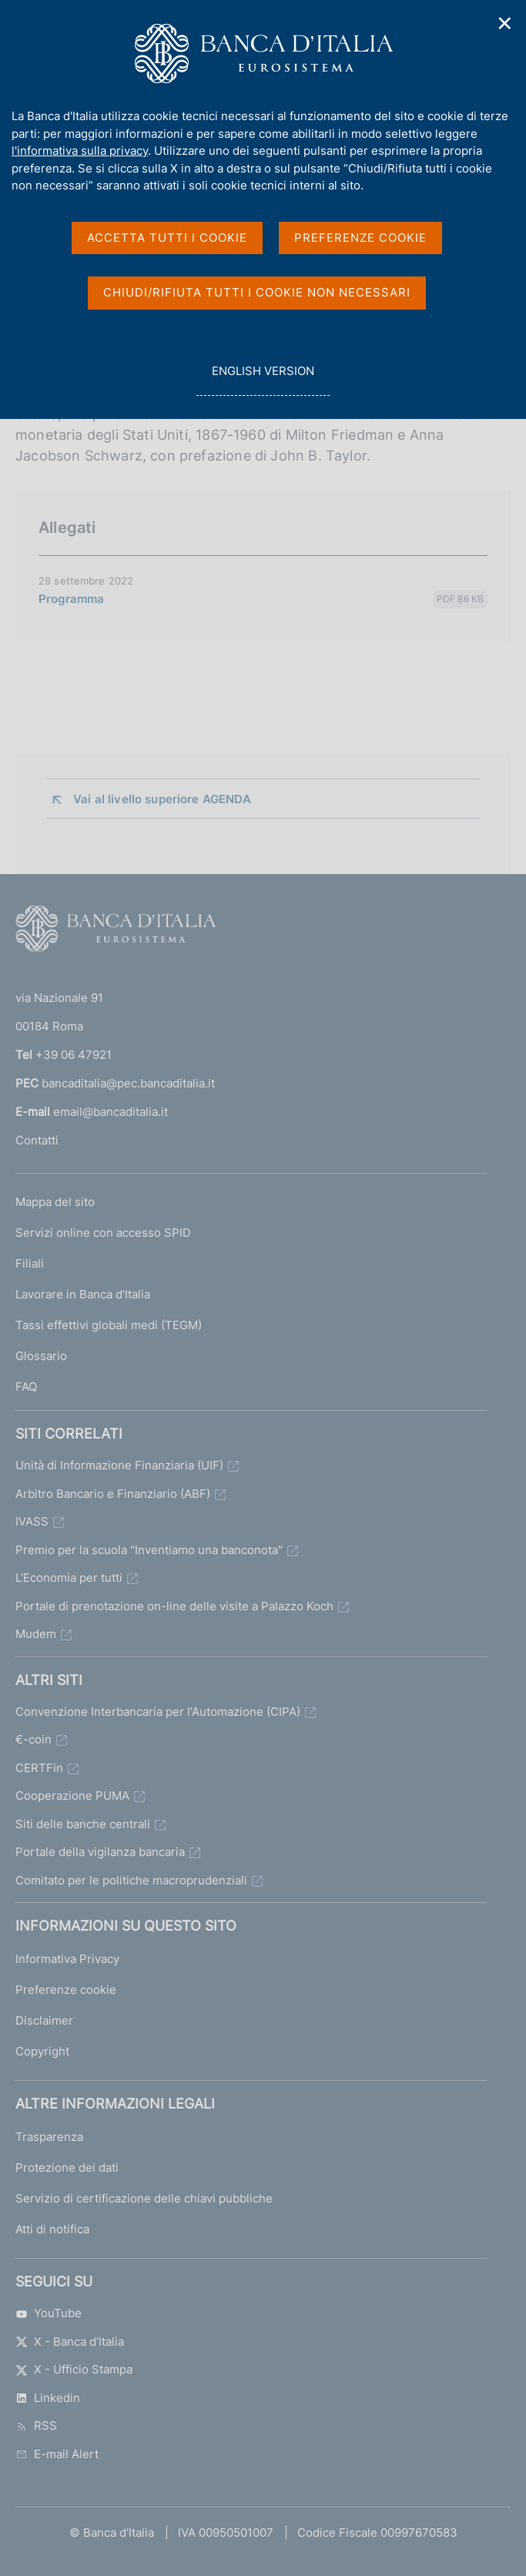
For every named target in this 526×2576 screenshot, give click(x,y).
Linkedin (47, 2397)
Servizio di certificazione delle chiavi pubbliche (144, 2198)
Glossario (41, 1355)
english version (262, 379)
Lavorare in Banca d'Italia (82, 1294)
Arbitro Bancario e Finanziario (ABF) (112, 1493)
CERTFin (39, 1767)
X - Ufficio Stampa (73, 2369)
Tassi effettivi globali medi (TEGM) (108, 1325)
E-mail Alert (57, 2454)
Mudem (35, 1633)
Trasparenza (49, 2136)
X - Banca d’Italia (69, 2341)
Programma (71, 598)
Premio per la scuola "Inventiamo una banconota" (149, 1550)
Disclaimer (44, 2020)
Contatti (37, 1140)
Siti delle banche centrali (82, 1824)
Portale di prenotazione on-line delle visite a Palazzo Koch (174, 1606)
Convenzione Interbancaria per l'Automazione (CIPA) (157, 1711)
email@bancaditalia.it (110, 1111)
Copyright (42, 2051)
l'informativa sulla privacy (80, 150)
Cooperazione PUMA (72, 1795)
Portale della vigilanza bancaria (100, 1851)
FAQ (26, 1386)
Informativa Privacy (67, 1958)
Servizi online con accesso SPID (103, 1232)
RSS (36, 2425)
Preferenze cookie (65, 1989)
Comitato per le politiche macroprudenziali (131, 1880)
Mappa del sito (55, 1201)
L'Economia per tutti (68, 1577)
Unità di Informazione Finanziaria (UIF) (119, 1465)
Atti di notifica (52, 2229)
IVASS (32, 1521)
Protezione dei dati (67, 2167)
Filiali (29, 1263)
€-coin (33, 1739)
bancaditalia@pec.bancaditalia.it (128, 1083)
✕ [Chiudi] (505, 23)
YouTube (48, 2313)
